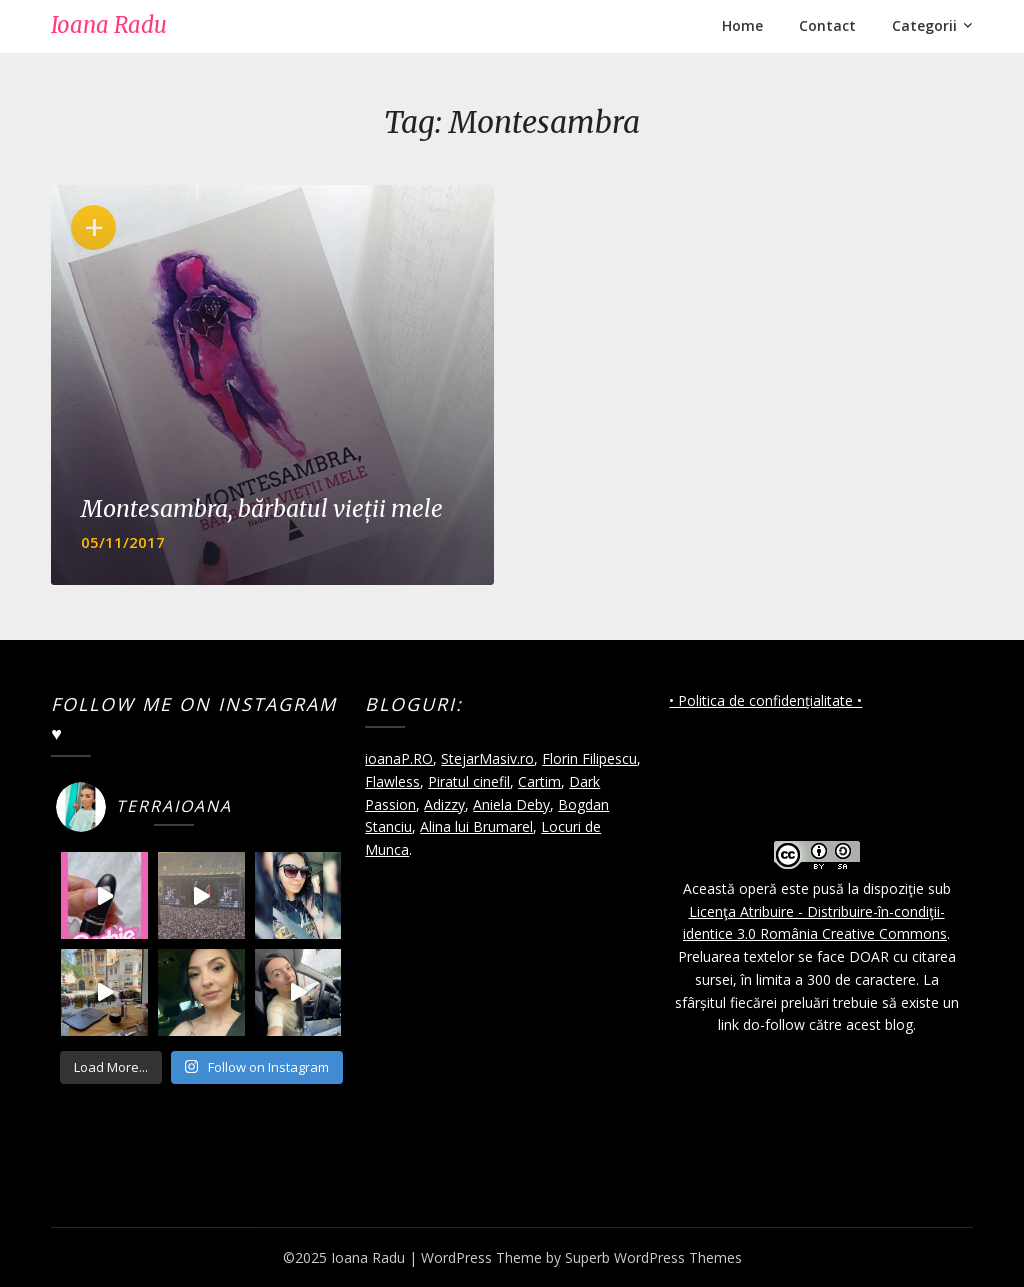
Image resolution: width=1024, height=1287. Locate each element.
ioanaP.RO (399, 758)
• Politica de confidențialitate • (765, 700)
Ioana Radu (109, 25)
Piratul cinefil (469, 781)
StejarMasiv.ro (487, 758)
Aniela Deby (511, 804)
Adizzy (444, 804)
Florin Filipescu (589, 758)
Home (742, 25)
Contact (827, 25)
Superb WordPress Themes (653, 1257)
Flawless (392, 781)
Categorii (924, 25)
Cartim (539, 781)
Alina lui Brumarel (476, 826)
